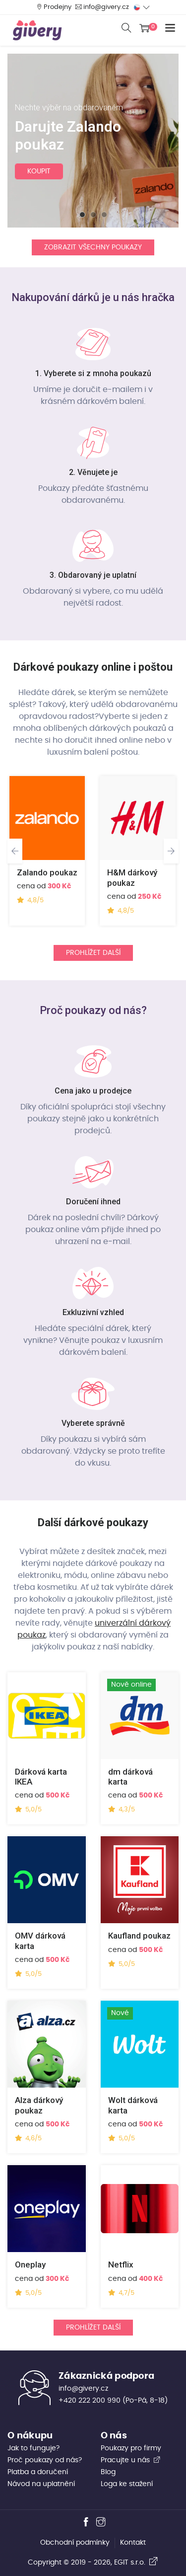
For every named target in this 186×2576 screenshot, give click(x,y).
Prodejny (57, 7)
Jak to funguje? (33, 2448)
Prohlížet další (93, 952)
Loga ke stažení (127, 2484)
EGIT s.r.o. (136, 2562)
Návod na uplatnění (41, 2484)
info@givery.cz (106, 7)
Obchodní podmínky (75, 2542)
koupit (39, 171)
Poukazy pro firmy (131, 2448)
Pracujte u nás (131, 2460)
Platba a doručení (37, 2472)
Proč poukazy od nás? (44, 2460)
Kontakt (133, 2542)
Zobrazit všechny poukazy (93, 247)
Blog (108, 2472)
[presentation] (14, 851)
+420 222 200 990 (90, 2400)
